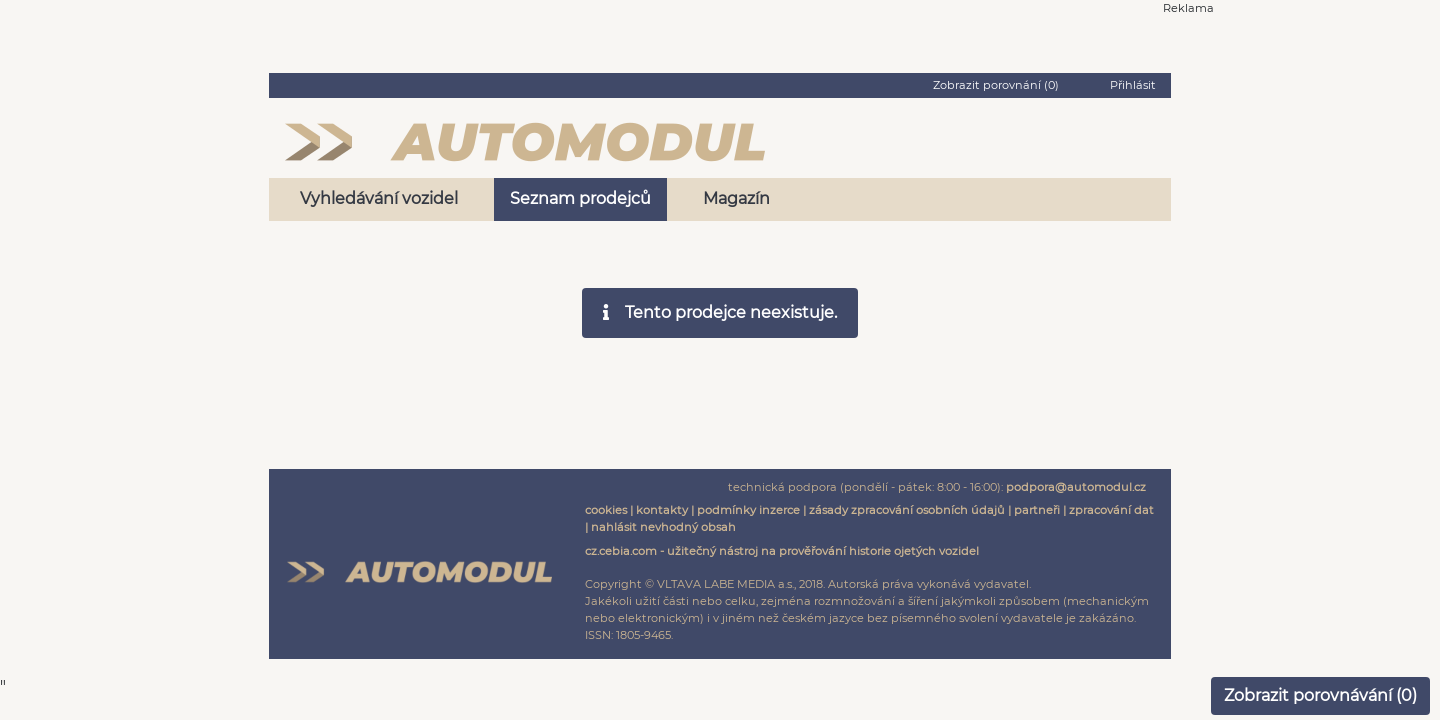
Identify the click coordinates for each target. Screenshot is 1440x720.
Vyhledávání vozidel (379, 198)
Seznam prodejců (580, 198)
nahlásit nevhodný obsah (663, 527)
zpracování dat (1111, 510)
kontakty (662, 510)
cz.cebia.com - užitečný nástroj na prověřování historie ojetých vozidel (782, 551)
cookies (606, 510)
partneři (1037, 510)
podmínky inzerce (748, 510)
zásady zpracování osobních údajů (907, 510)
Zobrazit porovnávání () (1320, 695)
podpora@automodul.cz (1076, 487)
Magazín (736, 198)
